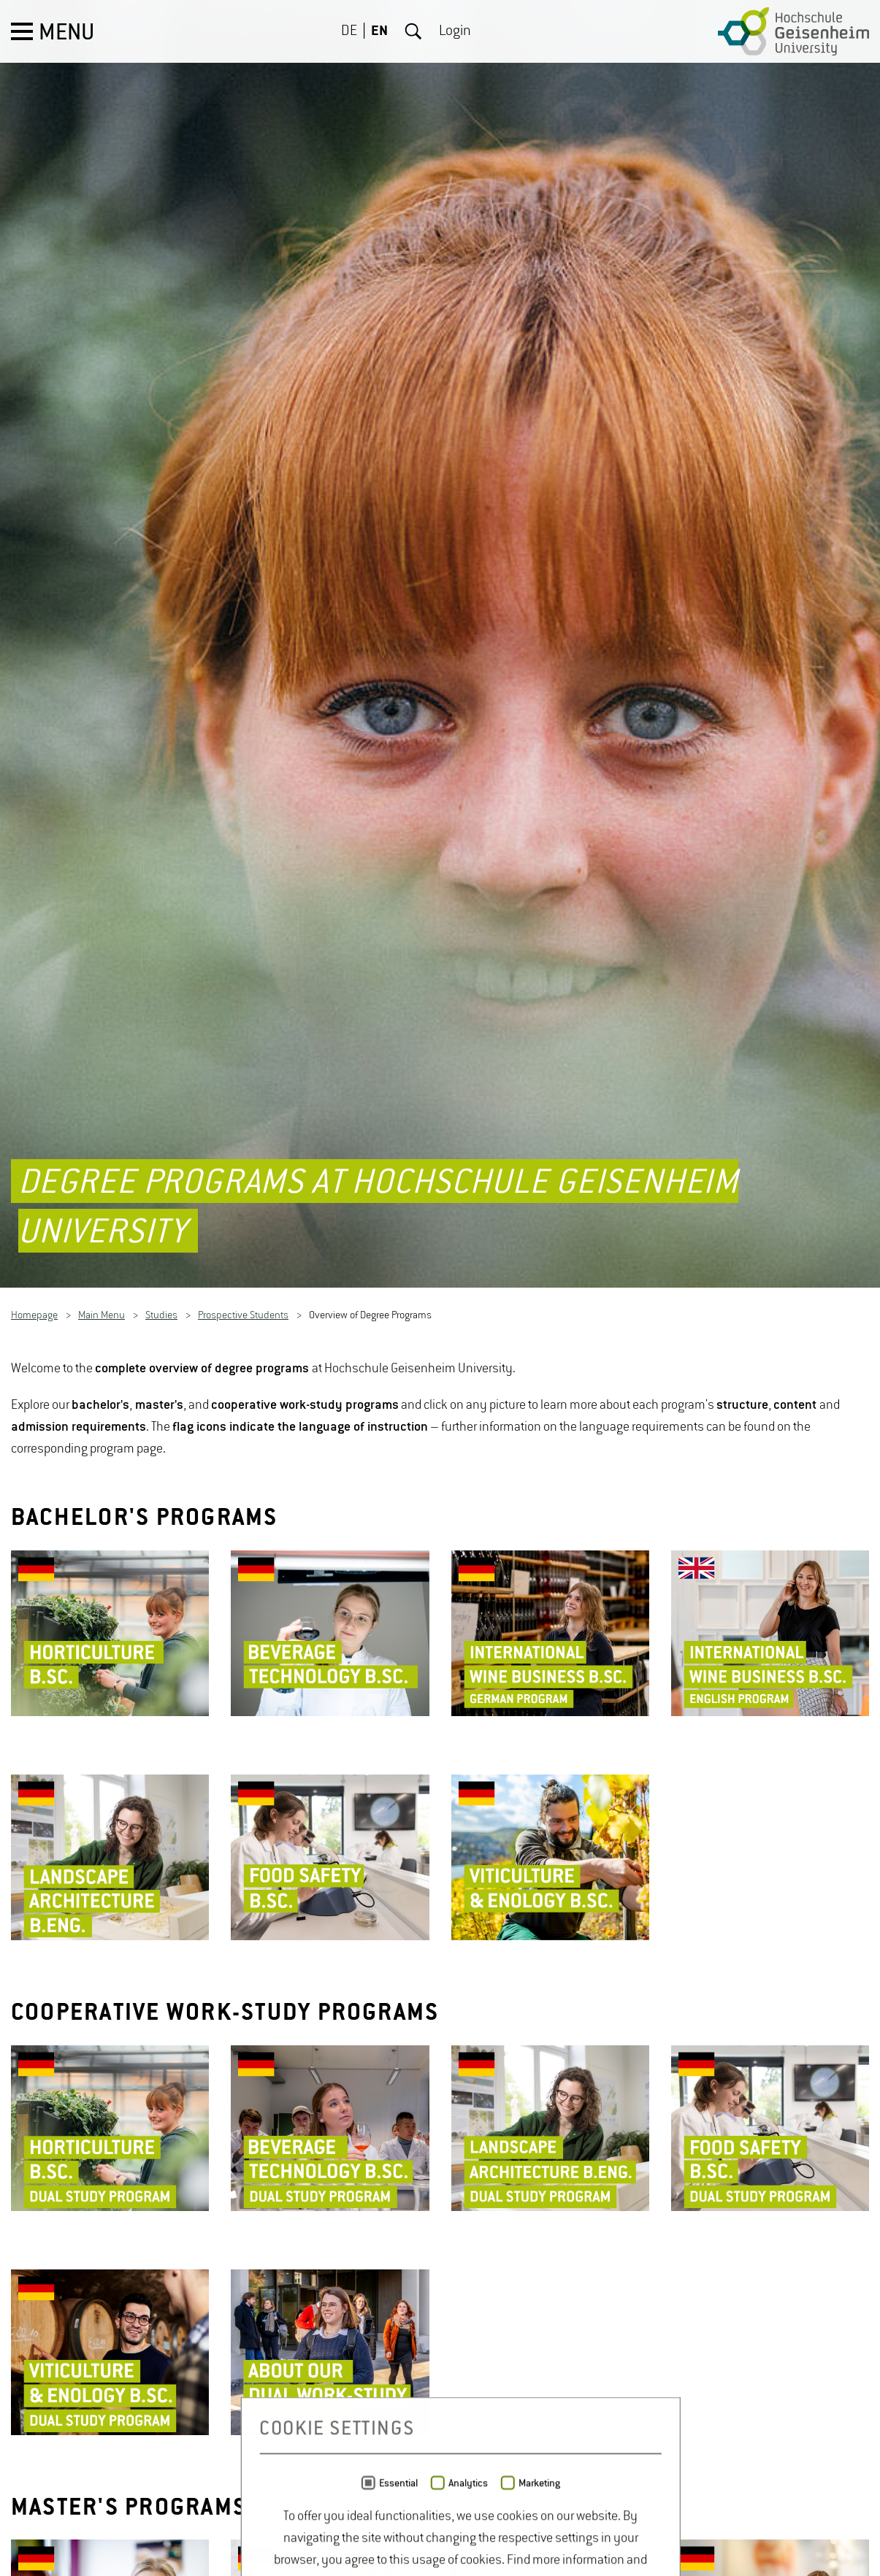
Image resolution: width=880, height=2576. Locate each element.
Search (413, 31)
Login (455, 31)
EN (379, 31)
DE (349, 31)
